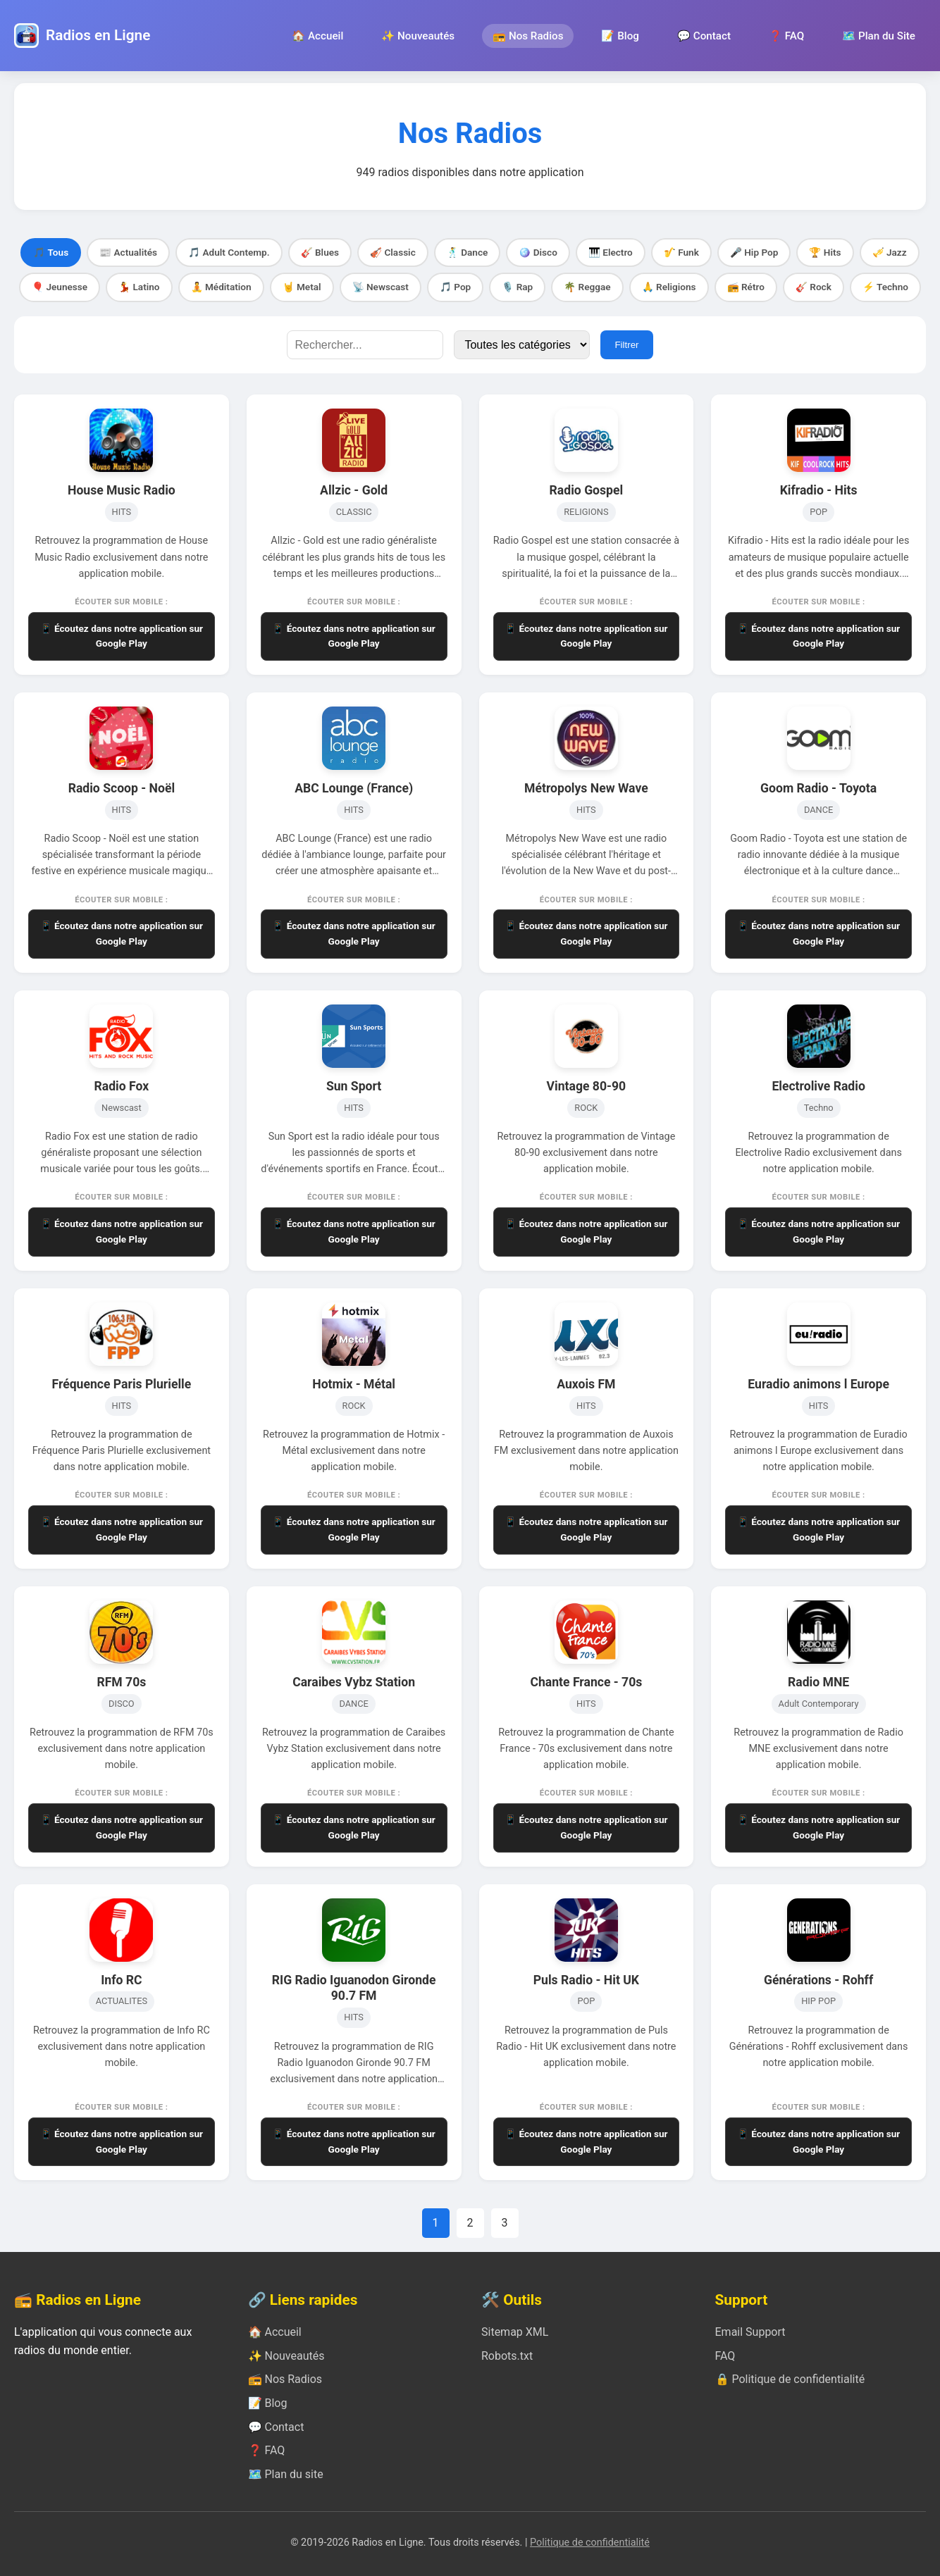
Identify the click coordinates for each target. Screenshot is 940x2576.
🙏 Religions (669, 286)
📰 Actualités (128, 252)
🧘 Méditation (221, 286)
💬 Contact (704, 36)
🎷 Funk (681, 252)
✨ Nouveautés (417, 36)
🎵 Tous (50, 252)
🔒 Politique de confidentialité (790, 2379)
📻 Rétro (746, 286)
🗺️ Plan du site (285, 2474)
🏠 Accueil (317, 36)
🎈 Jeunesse (59, 286)
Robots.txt (507, 2356)
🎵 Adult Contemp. (229, 252)
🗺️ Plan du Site (878, 36)
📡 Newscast (380, 286)
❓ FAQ (786, 36)
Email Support (750, 2332)
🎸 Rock (813, 286)
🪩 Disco (538, 252)
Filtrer (626, 345)
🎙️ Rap (517, 286)
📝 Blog (619, 36)
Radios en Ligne (98, 35)
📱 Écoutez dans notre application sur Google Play (121, 636)
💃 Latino (138, 286)
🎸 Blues (320, 252)
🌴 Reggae (587, 286)
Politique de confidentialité (590, 2543)
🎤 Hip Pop (754, 252)
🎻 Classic (393, 252)
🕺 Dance (467, 252)
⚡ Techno (885, 286)
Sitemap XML (514, 2332)
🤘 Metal (302, 286)
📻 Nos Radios (528, 36)
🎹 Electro (610, 252)
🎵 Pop (455, 286)
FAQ (725, 2356)
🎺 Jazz (889, 252)
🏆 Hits (825, 252)
